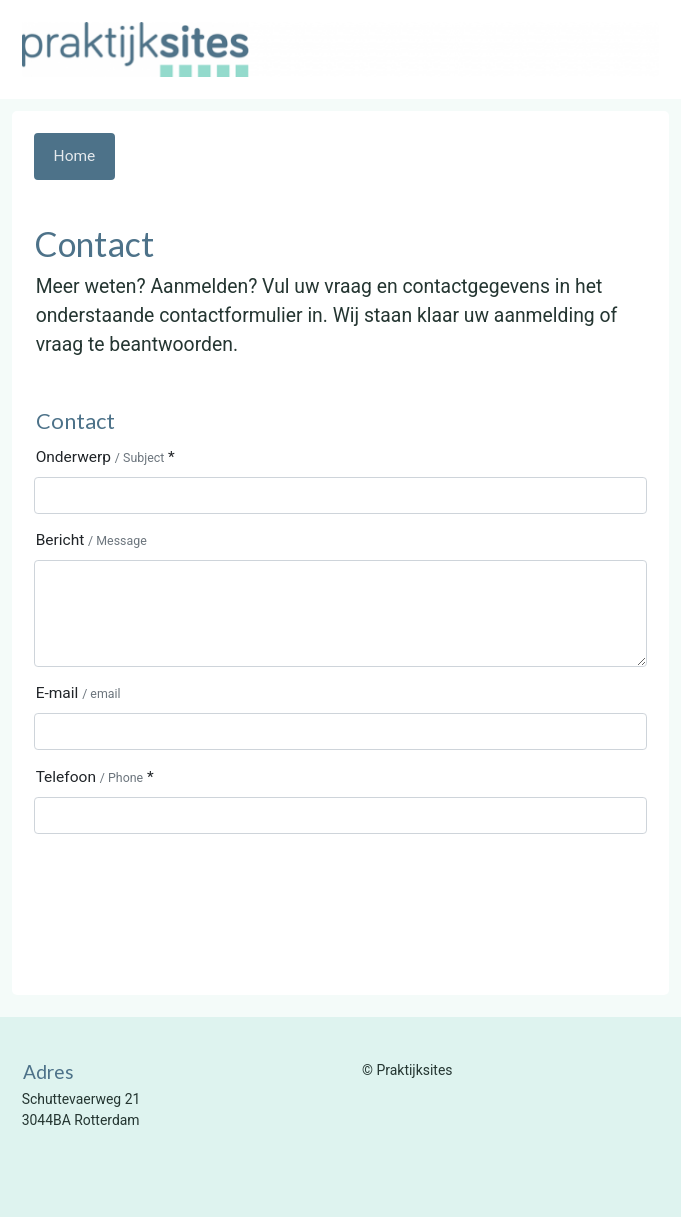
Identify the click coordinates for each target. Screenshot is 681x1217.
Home (75, 156)
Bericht (91, 540)
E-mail (78, 693)
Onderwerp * (105, 457)
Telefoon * (95, 777)
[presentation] (186, 888)
